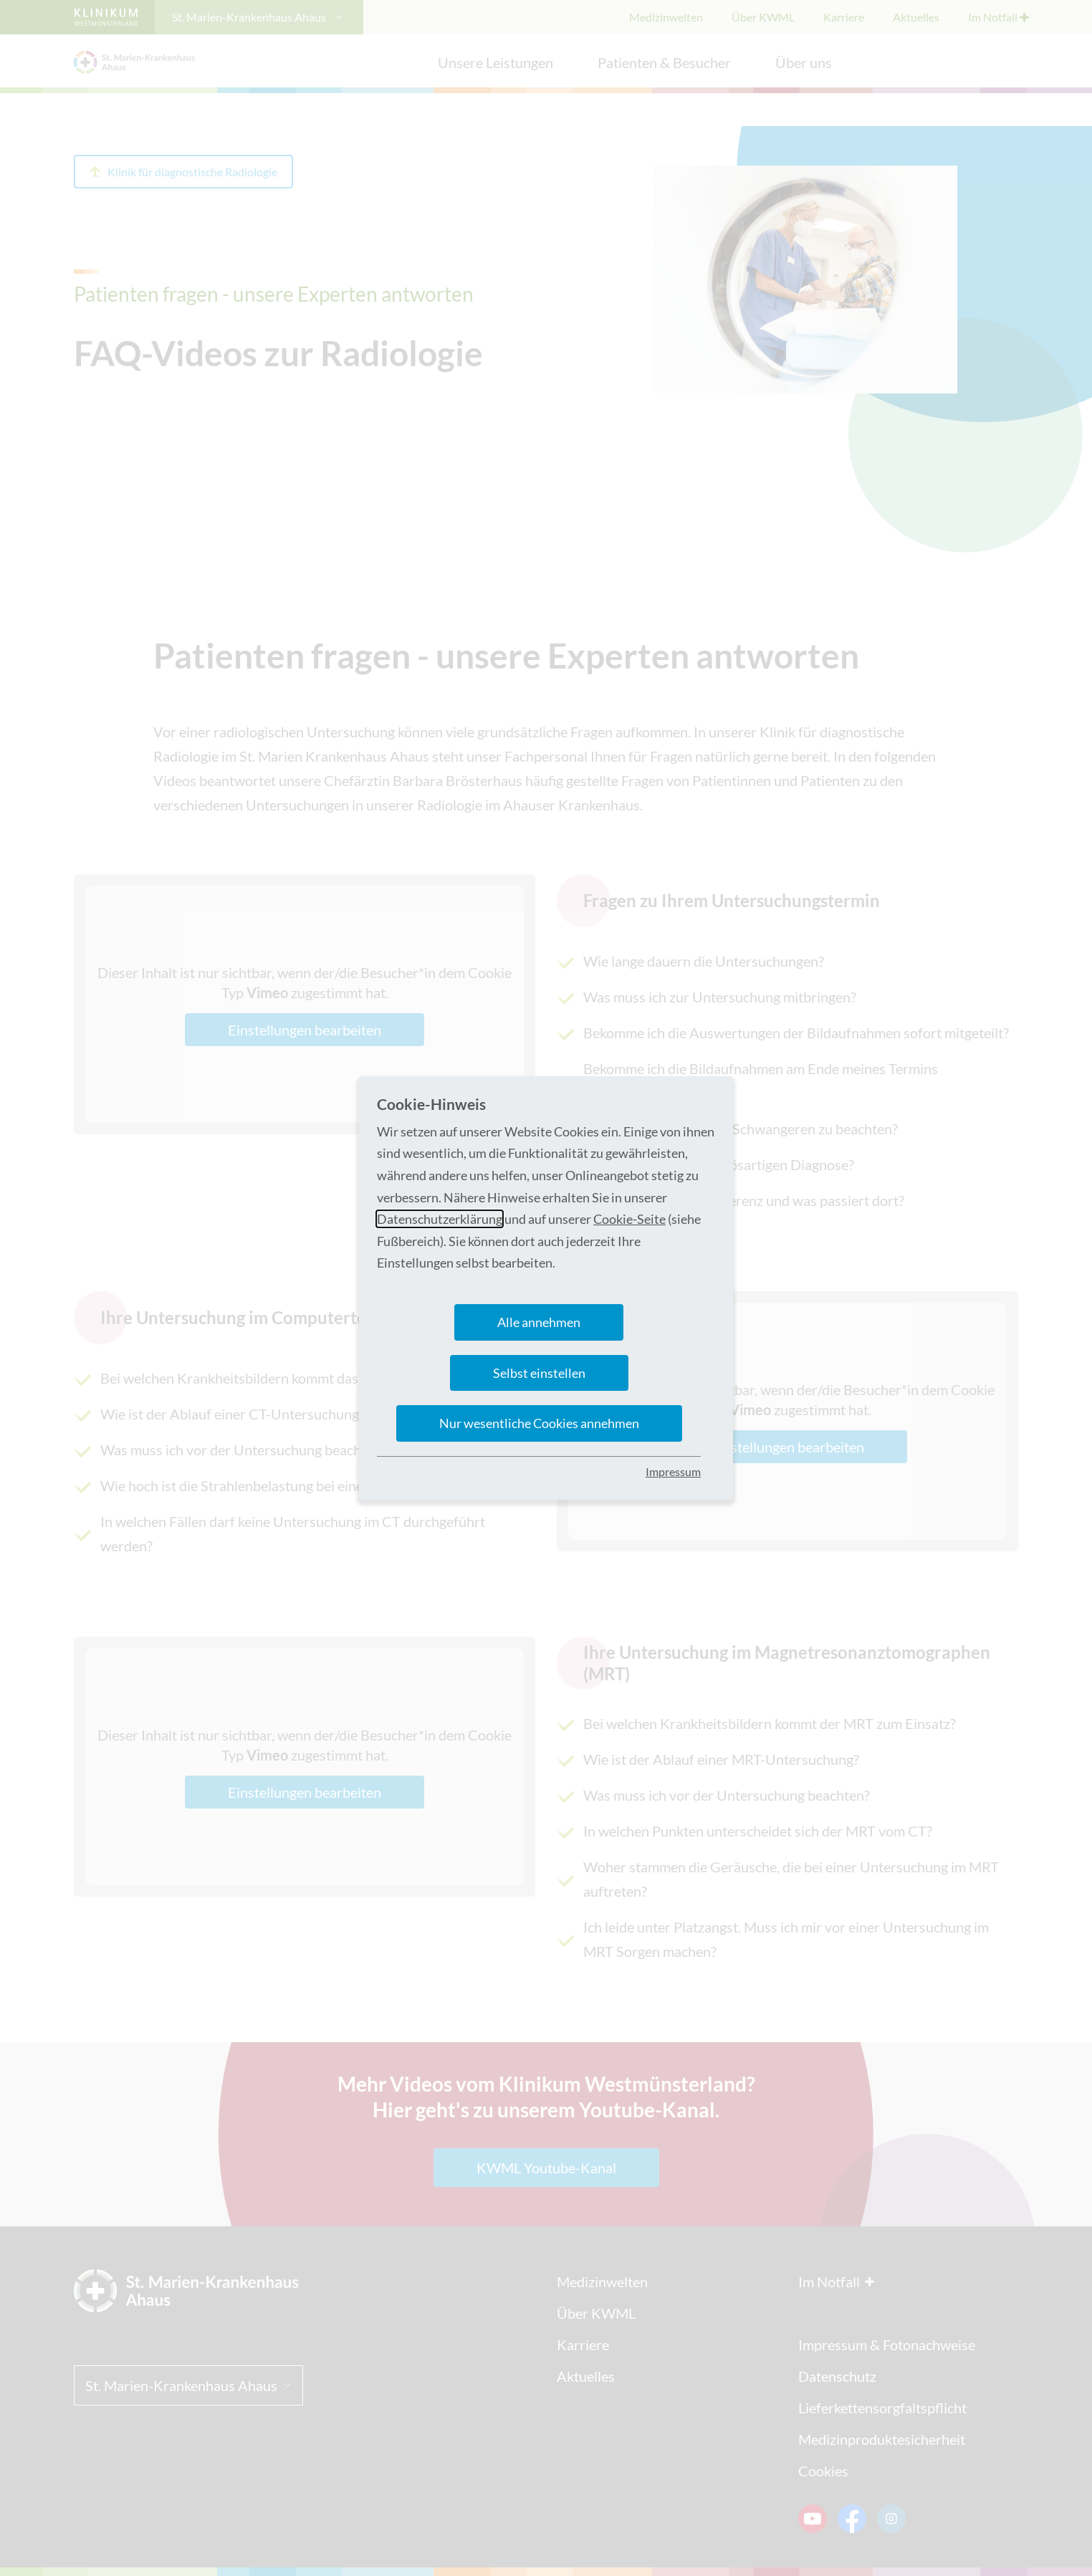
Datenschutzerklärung (439, 1219)
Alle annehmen (538, 1322)
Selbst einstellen (539, 1373)
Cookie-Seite (629, 1219)
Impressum (673, 1471)
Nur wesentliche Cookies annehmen (539, 1423)
